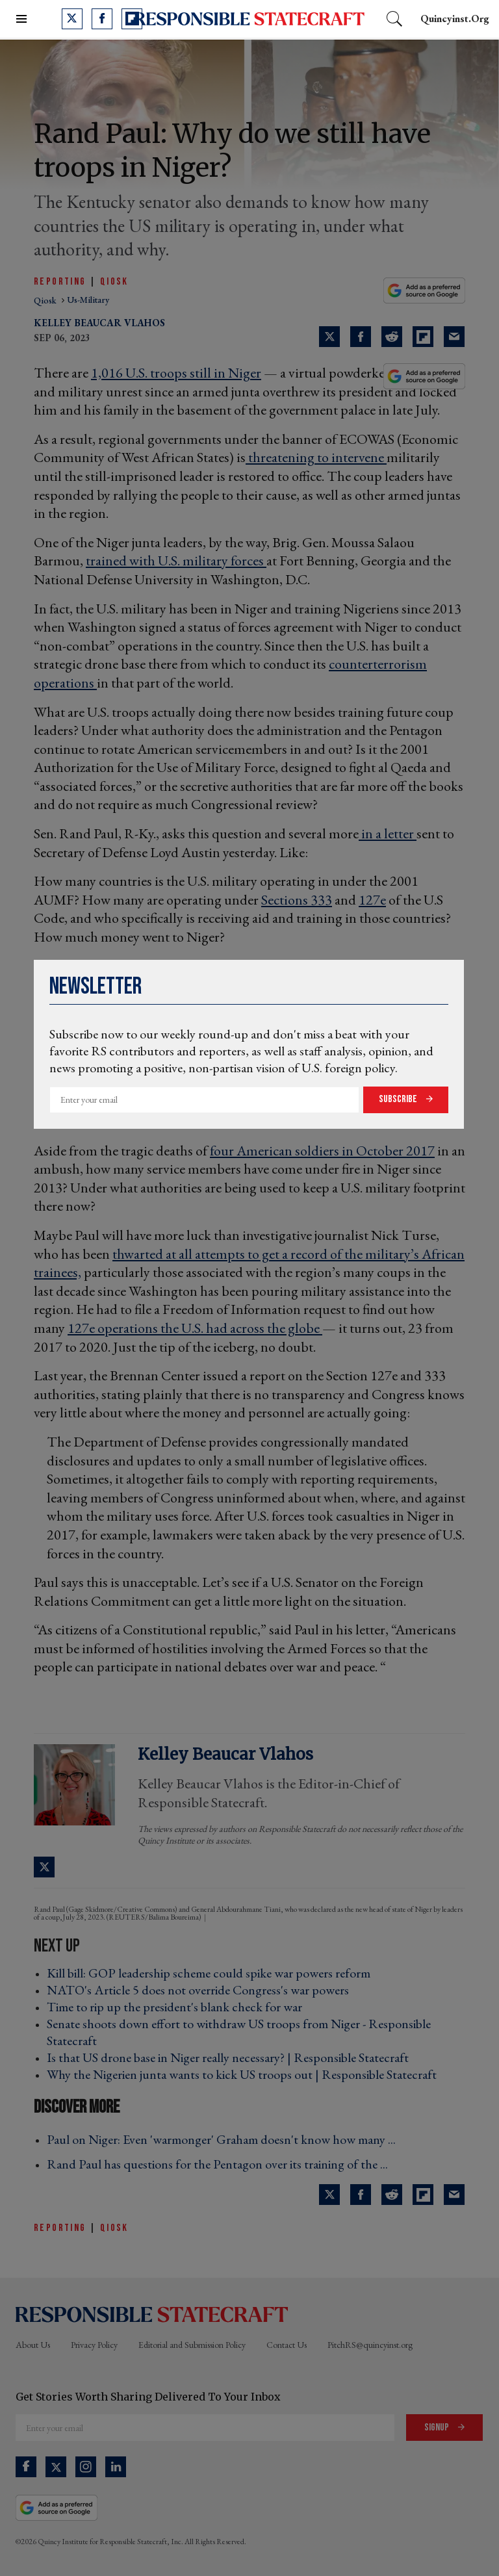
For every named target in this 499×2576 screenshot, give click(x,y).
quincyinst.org (454, 18)
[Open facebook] (102, 18)
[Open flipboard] (132, 18)
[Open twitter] (72, 18)
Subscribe (399, 1099)
